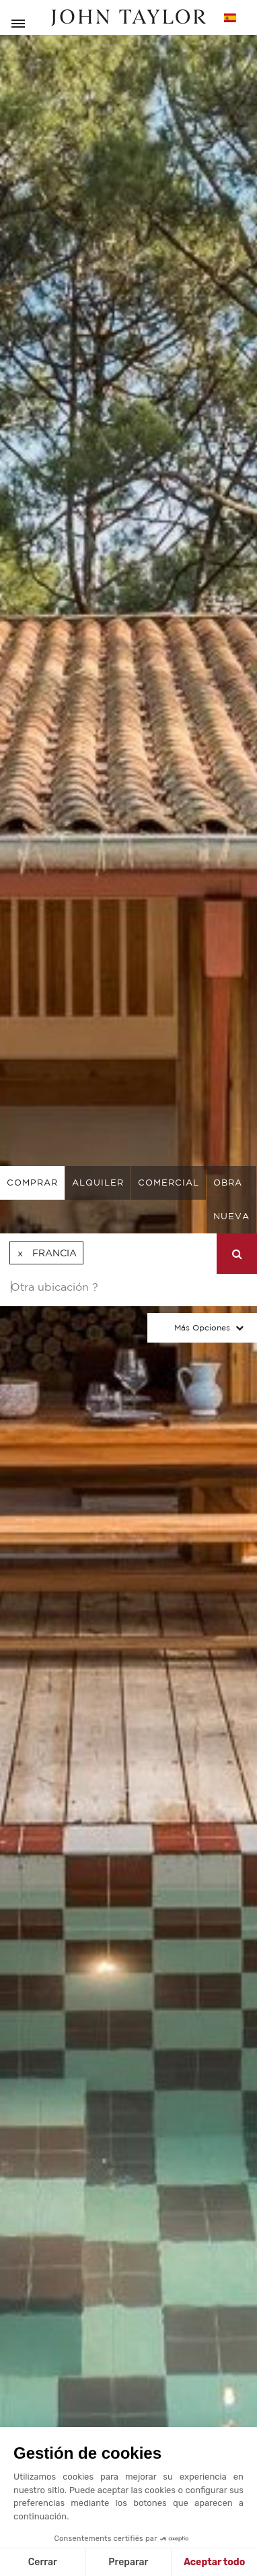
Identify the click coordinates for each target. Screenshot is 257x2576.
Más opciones (202, 1327)
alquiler (98, 1182)
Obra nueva (231, 1199)
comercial (168, 1182)
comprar (32, 1182)
